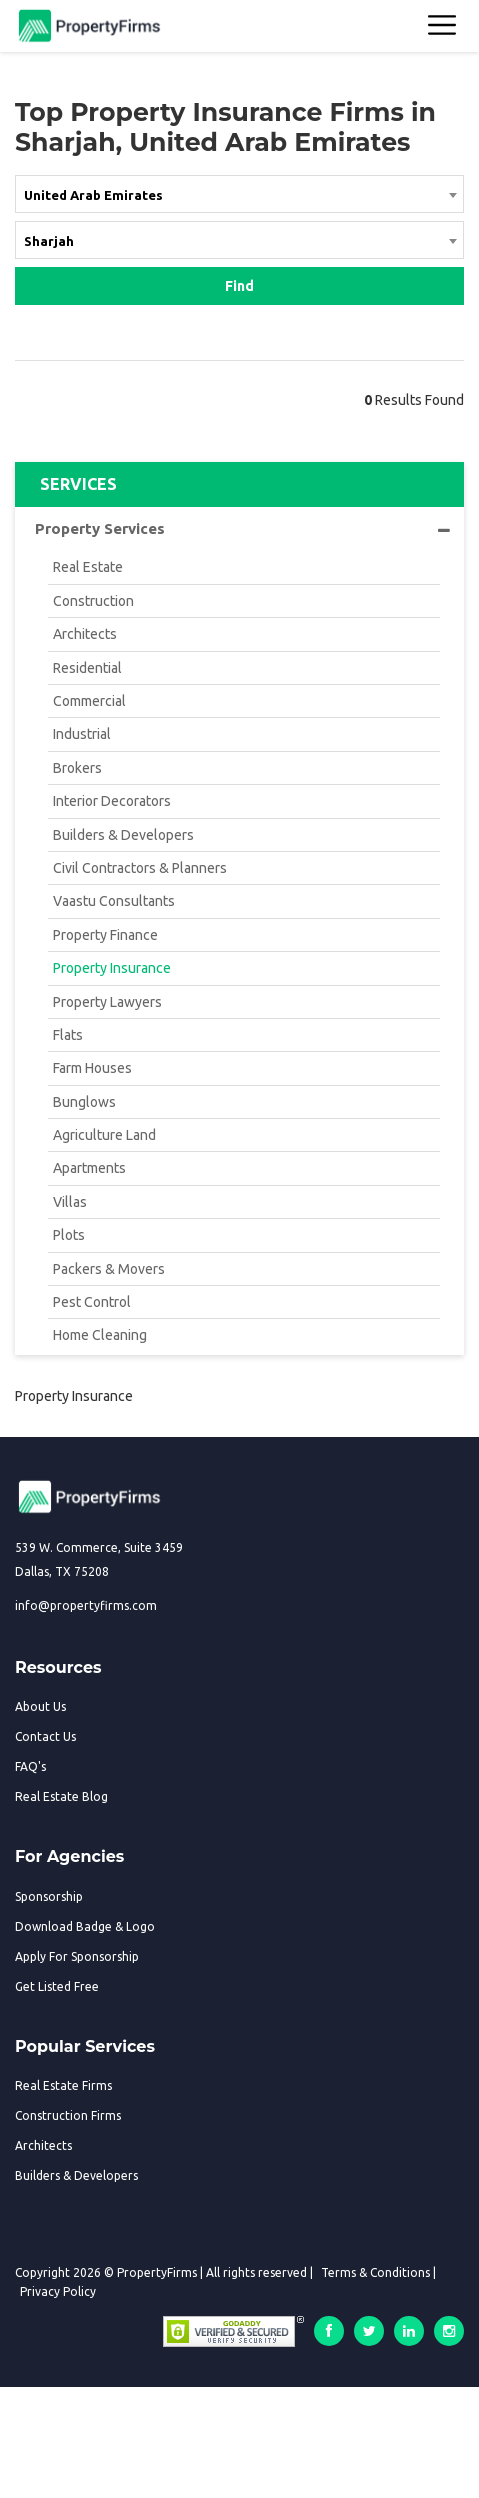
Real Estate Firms (63, 2085)
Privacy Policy (58, 2291)
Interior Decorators (112, 801)
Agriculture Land (104, 1135)
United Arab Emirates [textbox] (93, 195)
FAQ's (30, 1766)
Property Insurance (112, 968)
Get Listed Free (57, 1986)
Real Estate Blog (61, 1796)
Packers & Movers (109, 1269)
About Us (40, 1706)
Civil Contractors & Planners (140, 868)
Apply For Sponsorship (77, 1956)
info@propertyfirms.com (86, 1605)
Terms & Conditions (375, 2272)
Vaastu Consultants (114, 901)
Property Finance (105, 935)
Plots (69, 1235)
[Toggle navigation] (443, 26)
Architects (85, 634)
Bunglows (84, 1102)
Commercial (89, 701)
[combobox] (239, 198)
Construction (93, 601)
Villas (70, 1202)
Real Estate (88, 567)
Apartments (89, 1168)
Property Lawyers (107, 1002)
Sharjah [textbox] (49, 241)
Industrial (82, 734)
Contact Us (45, 1736)
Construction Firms (68, 2115)
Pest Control (92, 1302)
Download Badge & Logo (85, 1926)
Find (239, 286)
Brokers (77, 768)
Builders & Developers (123, 835)
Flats (68, 1035)
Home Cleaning (100, 1335)
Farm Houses (92, 1068)
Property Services (242, 529)
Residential (87, 668)
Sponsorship (49, 1896)
